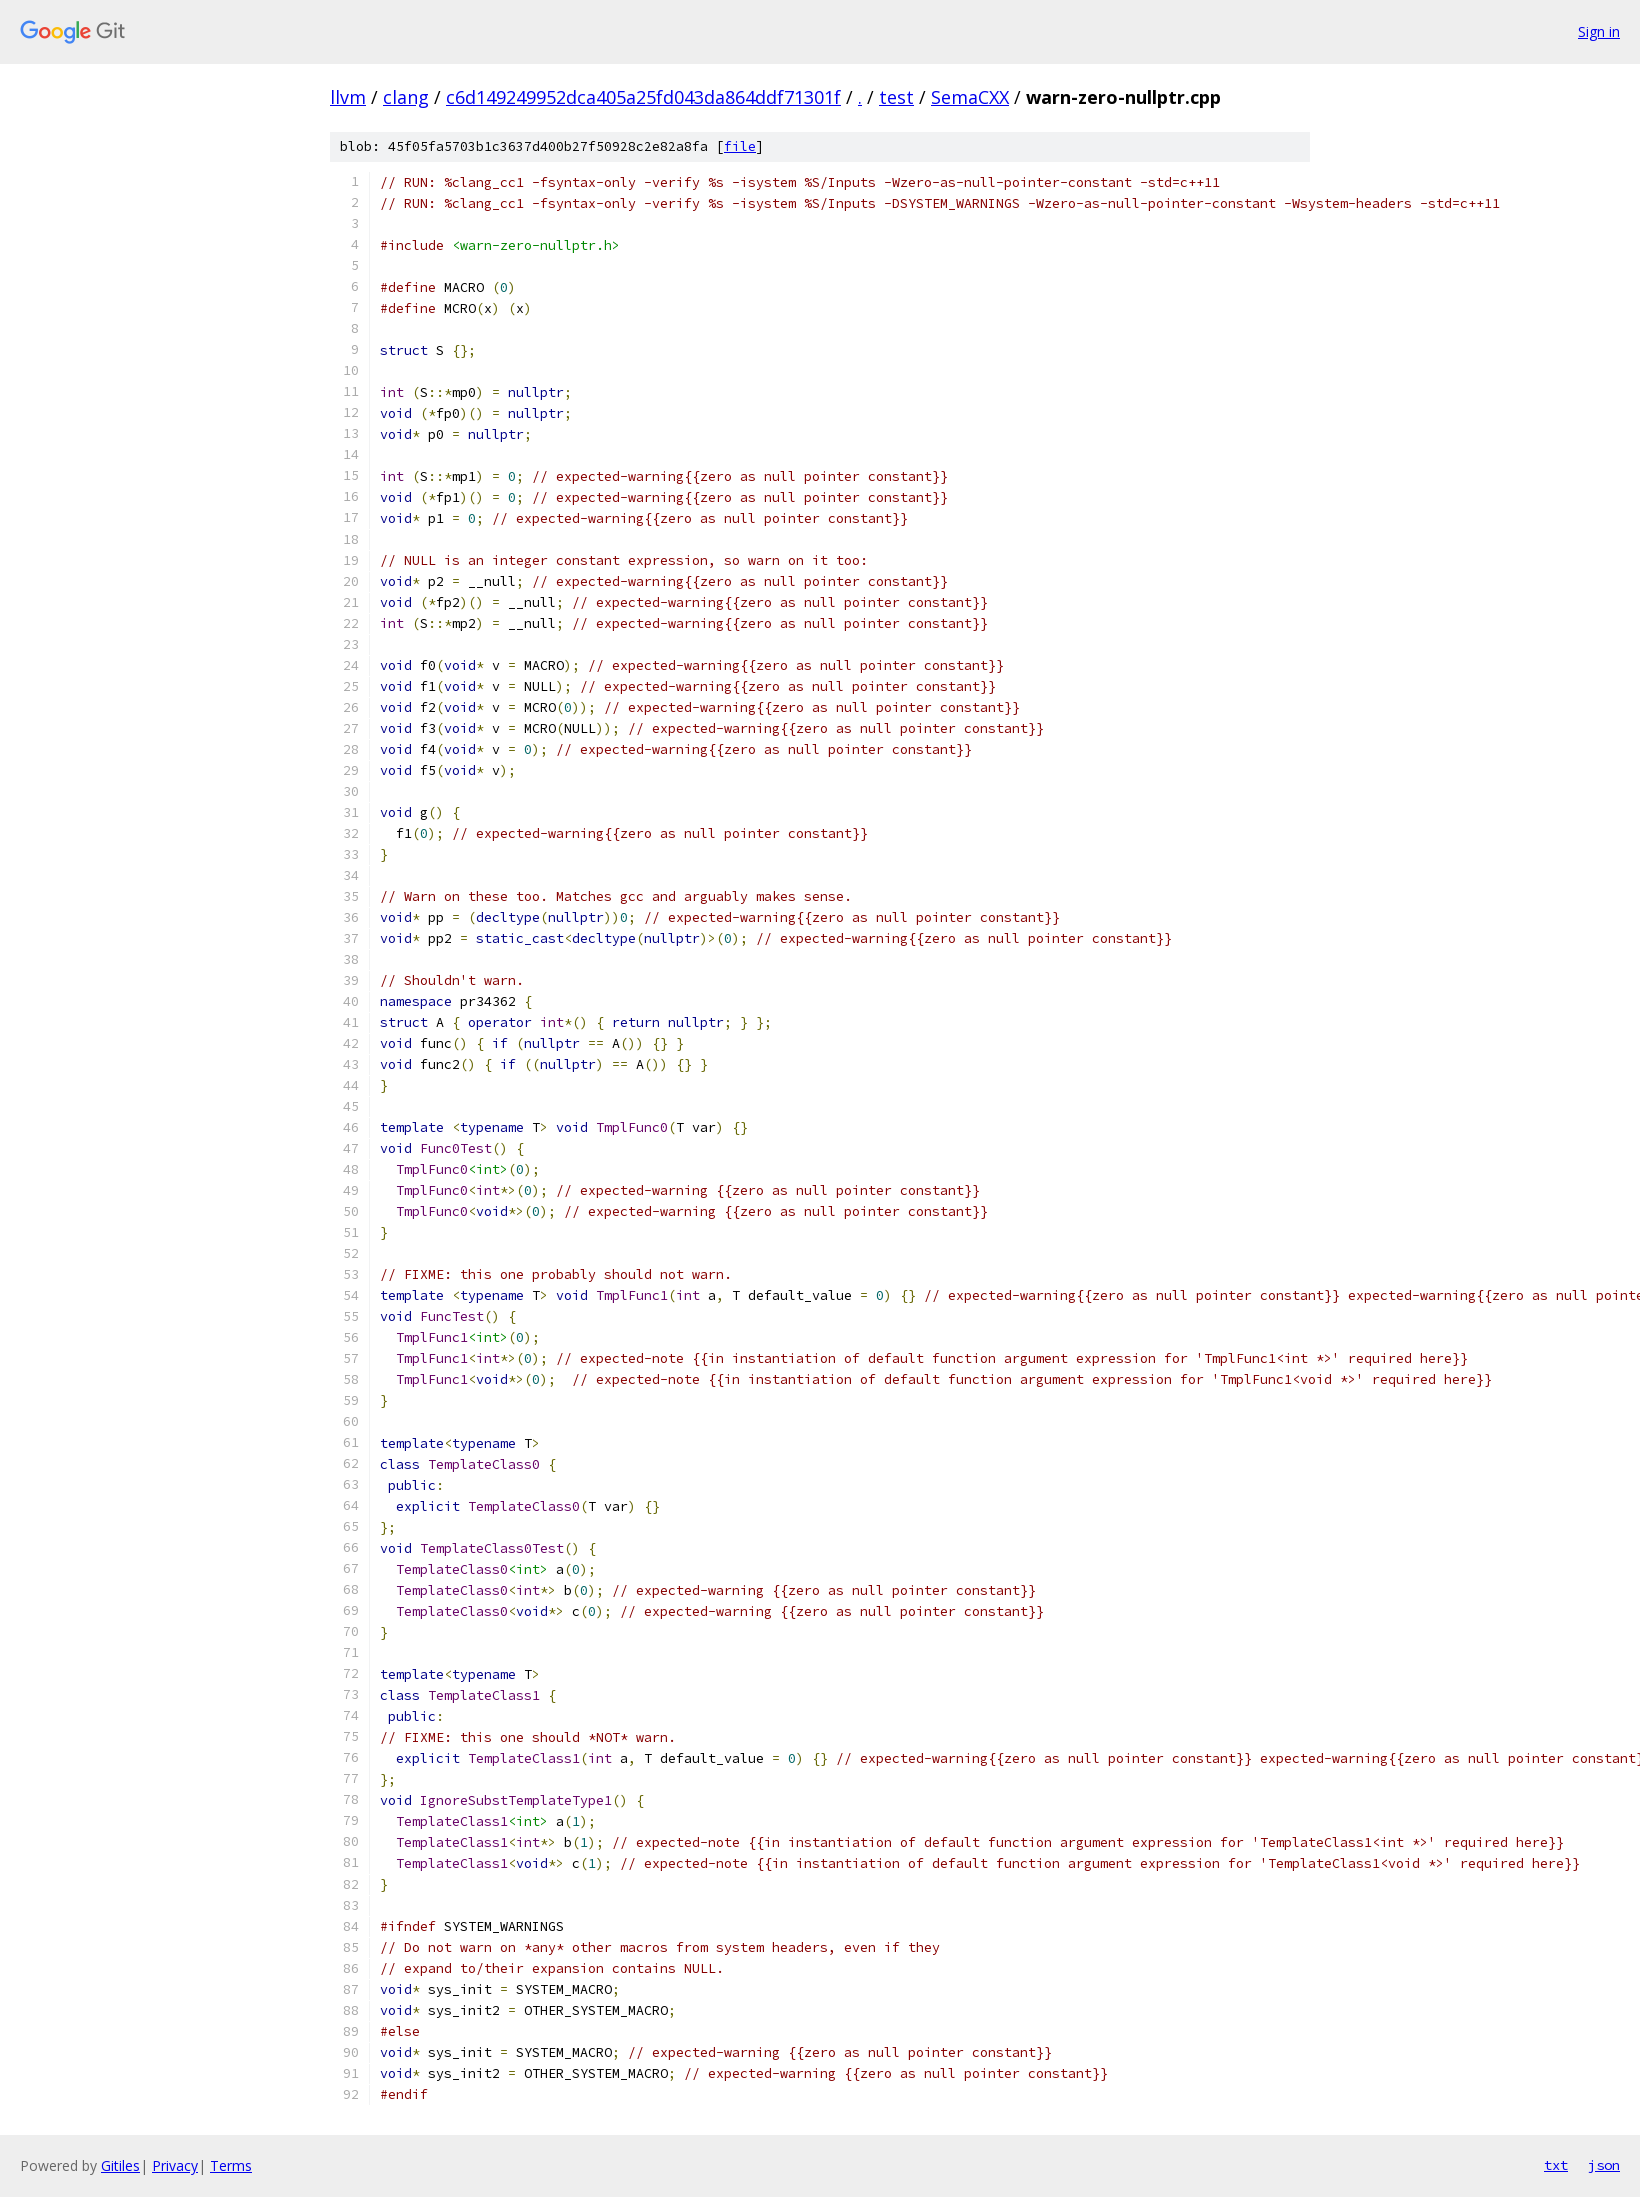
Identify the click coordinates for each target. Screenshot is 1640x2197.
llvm (348, 97)
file (740, 146)
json (1604, 2165)
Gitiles (120, 2165)
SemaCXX (970, 97)
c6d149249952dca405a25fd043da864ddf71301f (643, 97)
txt (1556, 2165)
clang (406, 97)
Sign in (1599, 31)
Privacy (175, 2165)
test (896, 97)
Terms (231, 2165)
